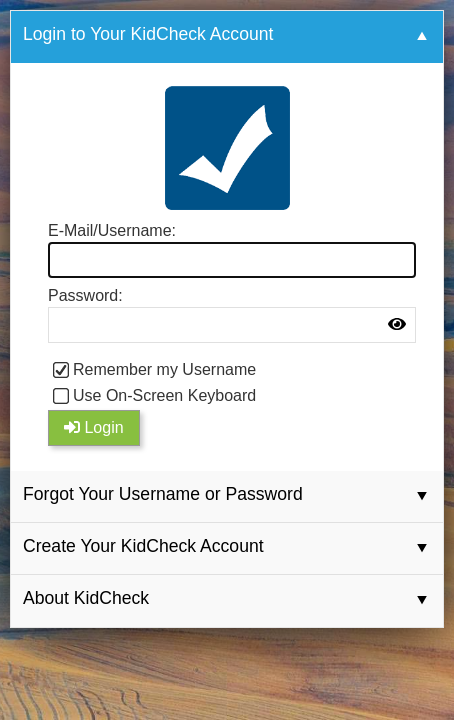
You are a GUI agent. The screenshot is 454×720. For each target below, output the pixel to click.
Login (94, 427)
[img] (397, 324)
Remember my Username (164, 369)
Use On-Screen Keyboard (164, 395)
